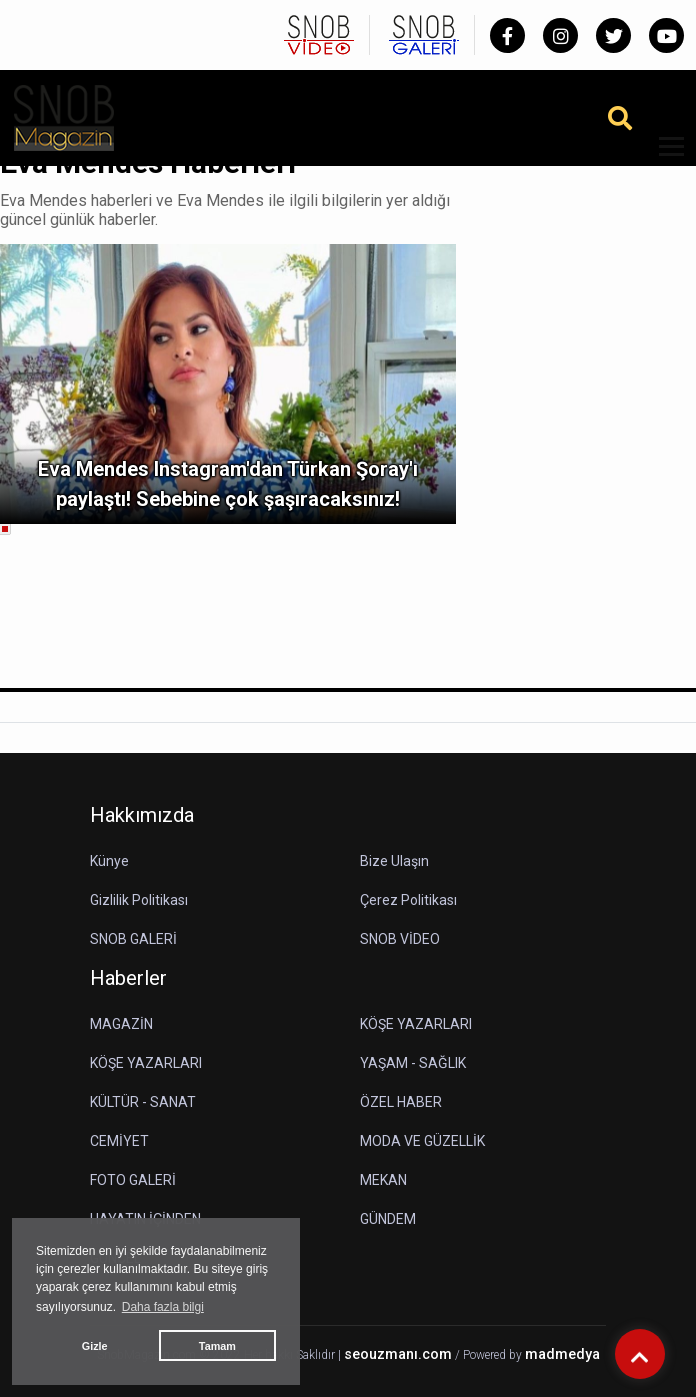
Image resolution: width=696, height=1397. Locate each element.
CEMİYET (119, 1141)
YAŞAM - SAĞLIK (413, 1063)
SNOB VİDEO (400, 939)
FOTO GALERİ (133, 1180)
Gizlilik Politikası (139, 900)
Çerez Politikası (408, 900)
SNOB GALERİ (133, 939)
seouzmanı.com (398, 1354)
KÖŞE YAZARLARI (416, 1024)
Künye (109, 861)
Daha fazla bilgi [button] (163, 1307)
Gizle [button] (95, 1346)
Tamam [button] (217, 1346)
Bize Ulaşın (394, 861)
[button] (664, 158)
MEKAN (383, 1180)
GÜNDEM (388, 1219)
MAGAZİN (121, 1024)
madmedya (562, 1354)
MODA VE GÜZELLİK (422, 1141)
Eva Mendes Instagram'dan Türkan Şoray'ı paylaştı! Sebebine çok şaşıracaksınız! (228, 484)
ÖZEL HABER (401, 1102)
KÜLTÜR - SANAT (143, 1102)
